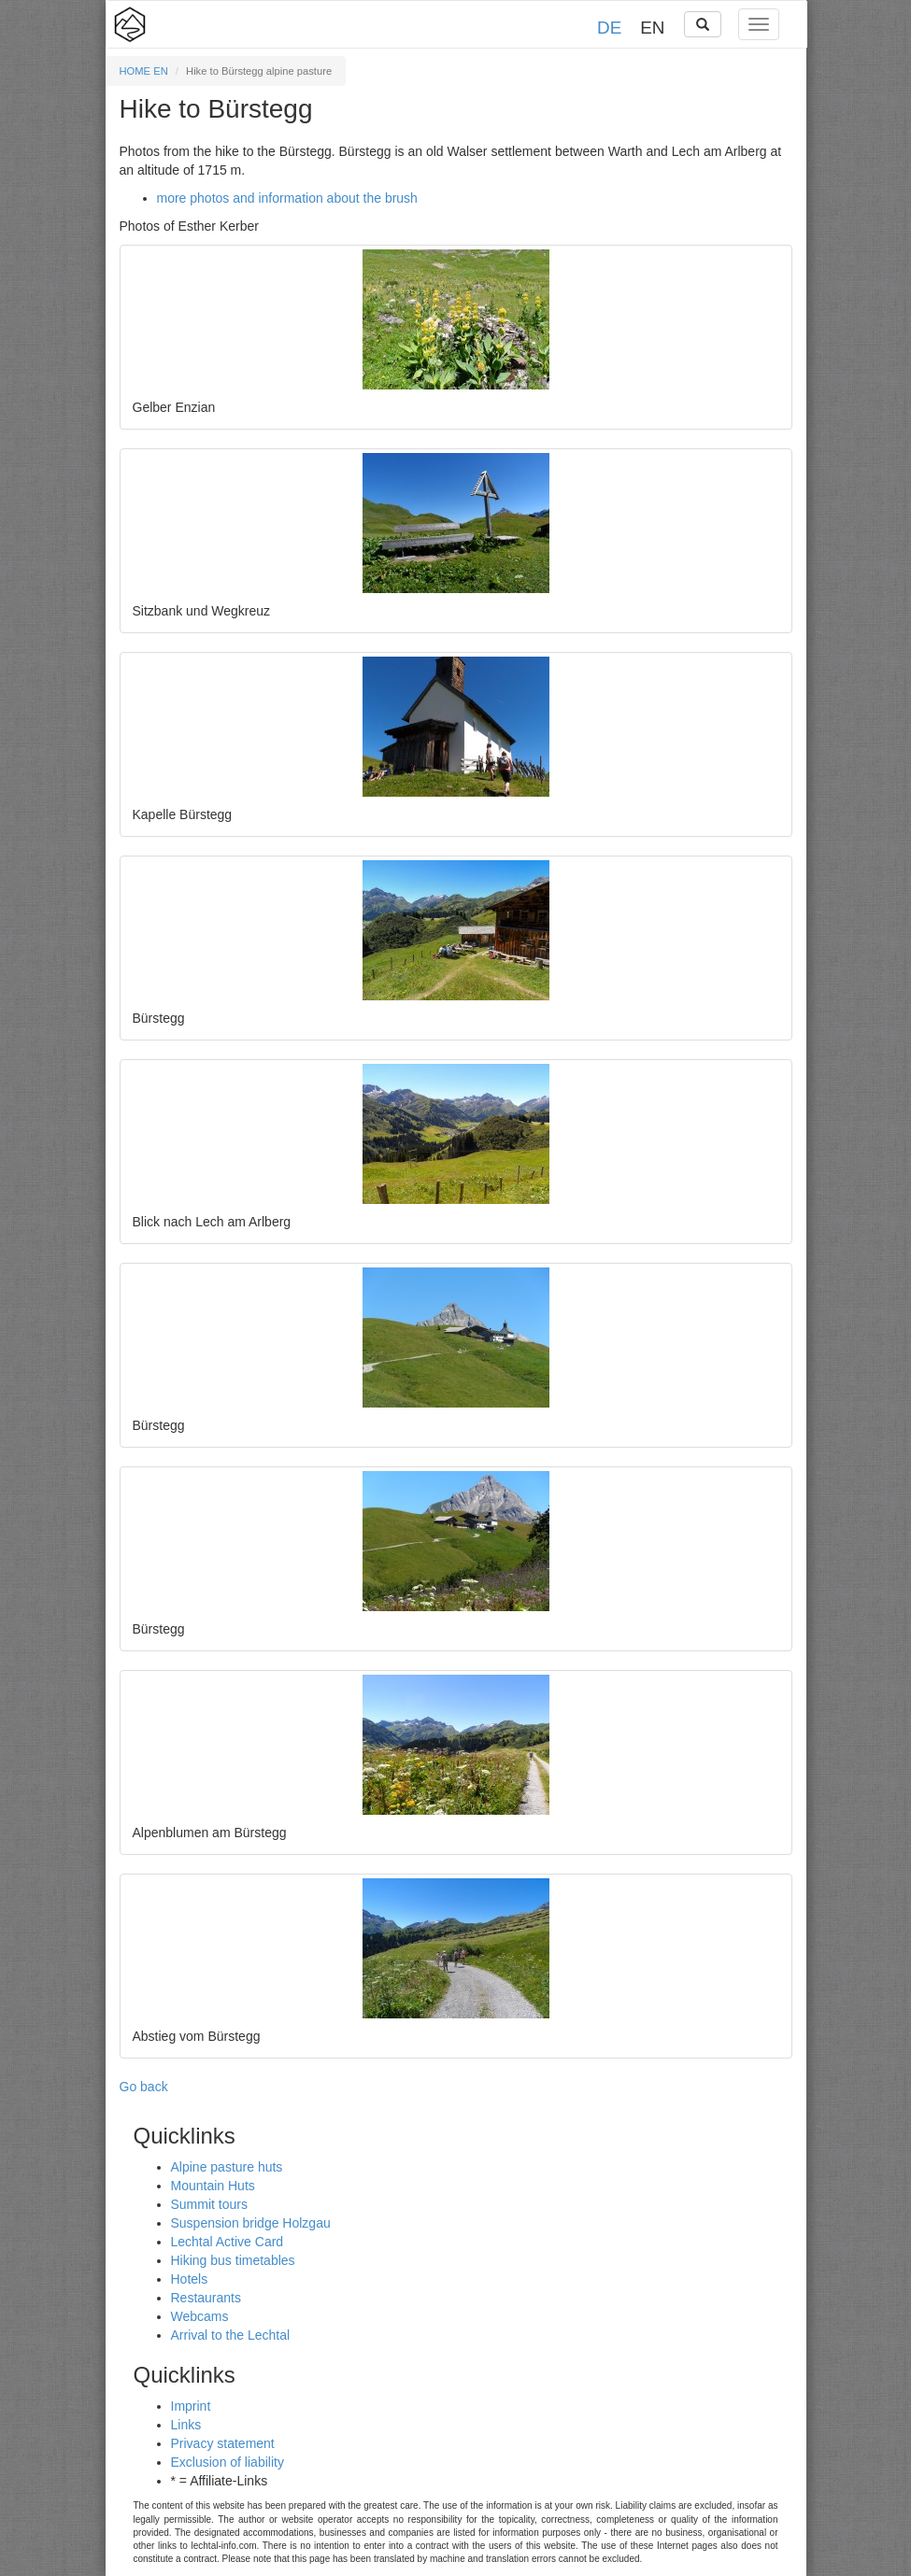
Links (186, 2424)
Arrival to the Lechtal (231, 2335)
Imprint (191, 2406)
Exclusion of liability (227, 2462)
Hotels (189, 2279)
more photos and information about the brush (287, 198)
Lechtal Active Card (227, 2241)
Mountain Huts (213, 2185)
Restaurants (206, 2297)
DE (609, 27)
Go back (144, 2086)
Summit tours (209, 2204)
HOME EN (144, 71)
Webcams (200, 2316)
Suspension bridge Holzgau (251, 2222)
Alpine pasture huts (227, 2166)
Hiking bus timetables (233, 2260)
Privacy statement (223, 2443)
